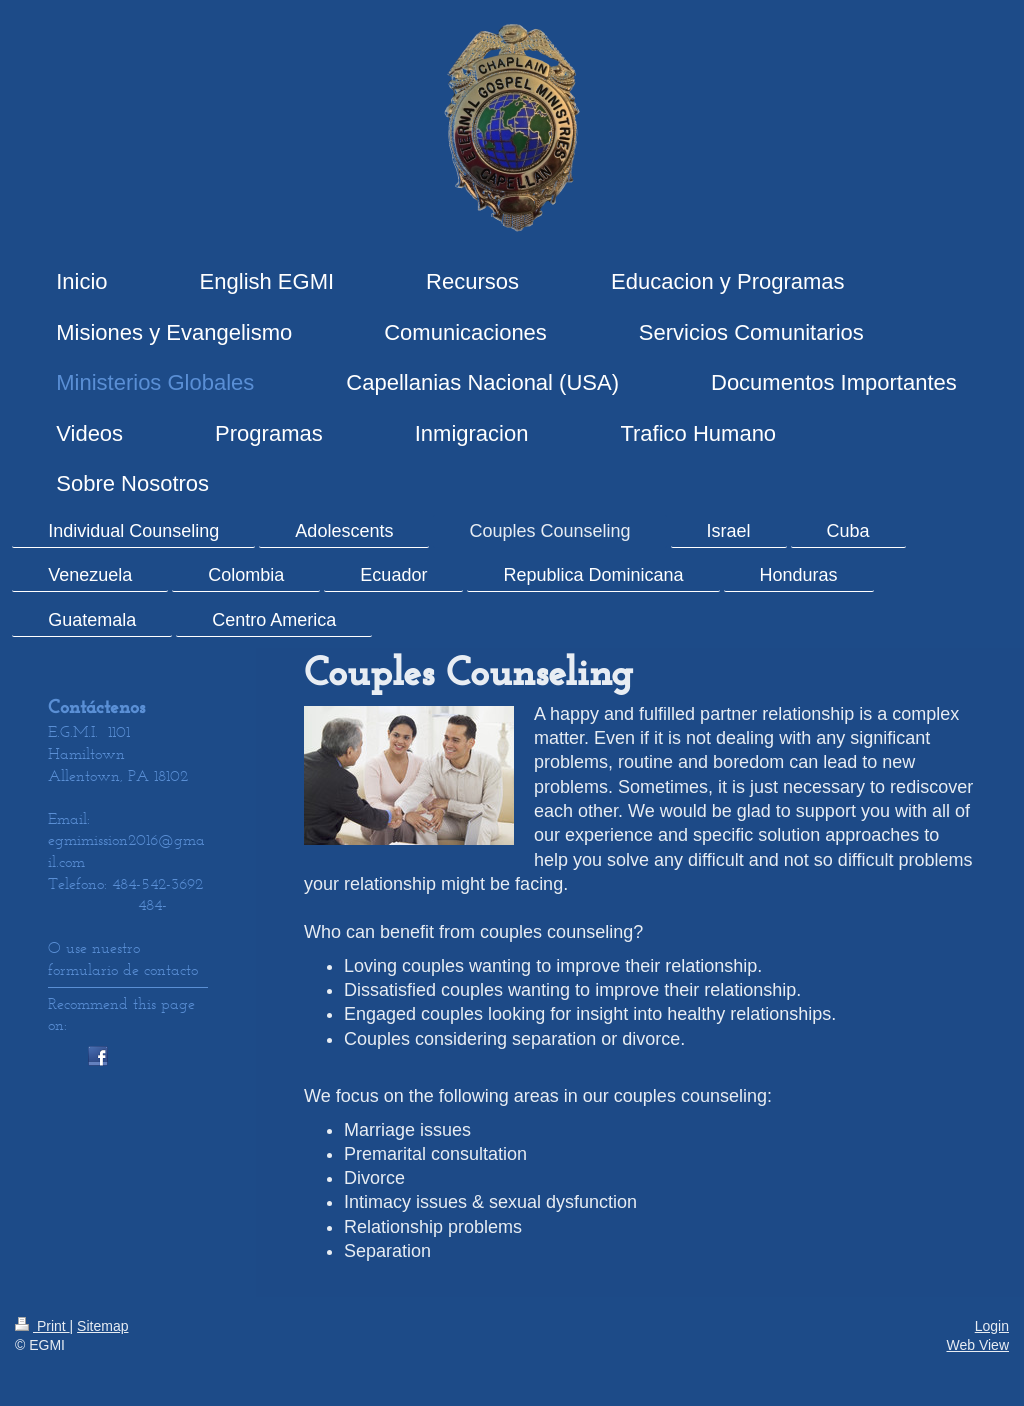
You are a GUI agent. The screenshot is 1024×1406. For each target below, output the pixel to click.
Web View (977, 1345)
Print (42, 1326)
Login (992, 1326)
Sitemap (102, 1326)
